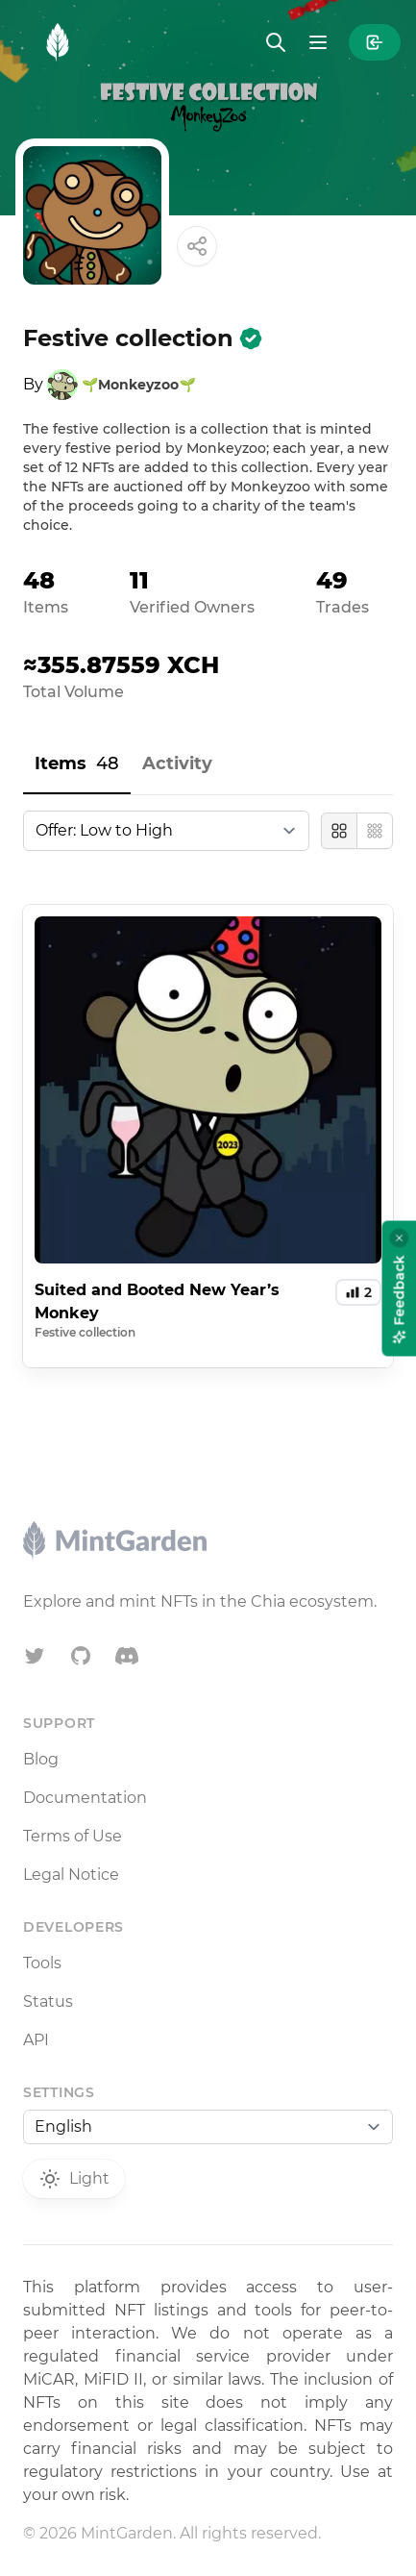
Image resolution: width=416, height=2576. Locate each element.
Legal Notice (71, 1874)
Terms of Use (72, 1836)
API (36, 2040)
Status (48, 2001)
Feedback (399, 1299)
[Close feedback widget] (399, 1237)
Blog (41, 1759)
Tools (42, 1963)
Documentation (85, 1797)
